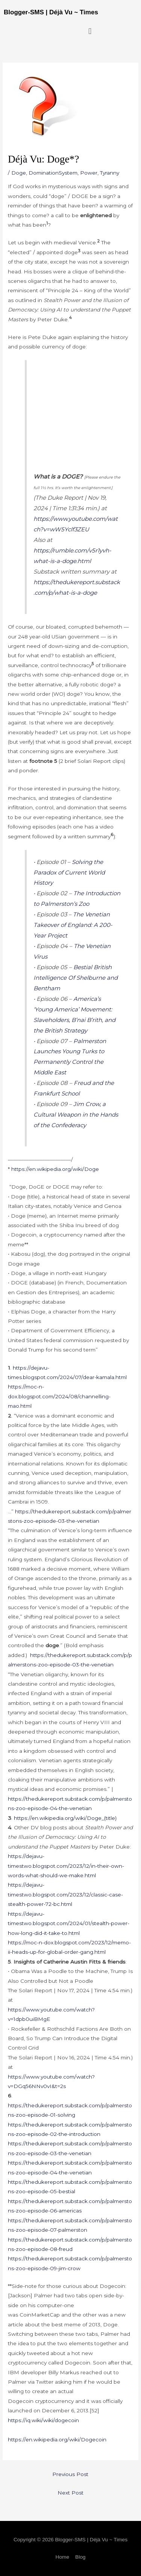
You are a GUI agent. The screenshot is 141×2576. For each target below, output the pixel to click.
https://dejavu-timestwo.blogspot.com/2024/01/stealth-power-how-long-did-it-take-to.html (68, 1923)
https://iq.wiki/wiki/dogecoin (43, 2420)
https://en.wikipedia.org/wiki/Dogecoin (57, 2439)
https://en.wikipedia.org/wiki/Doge (55, 1169)
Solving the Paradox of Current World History (69, 872)
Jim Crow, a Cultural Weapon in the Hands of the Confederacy (75, 1114)
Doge (18, 173)
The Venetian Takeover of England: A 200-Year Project (72, 925)
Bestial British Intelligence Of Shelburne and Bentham (75, 978)
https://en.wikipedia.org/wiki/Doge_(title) (65, 1818)
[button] (90, 31)
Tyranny (109, 173)
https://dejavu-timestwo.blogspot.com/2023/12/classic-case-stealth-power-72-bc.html (65, 1894)
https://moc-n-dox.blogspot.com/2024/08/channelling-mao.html (59, 1396)
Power (88, 173)
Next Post (70, 2493)
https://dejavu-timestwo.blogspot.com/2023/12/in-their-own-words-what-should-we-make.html (66, 1865)
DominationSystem (53, 173)
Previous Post (70, 2474)
